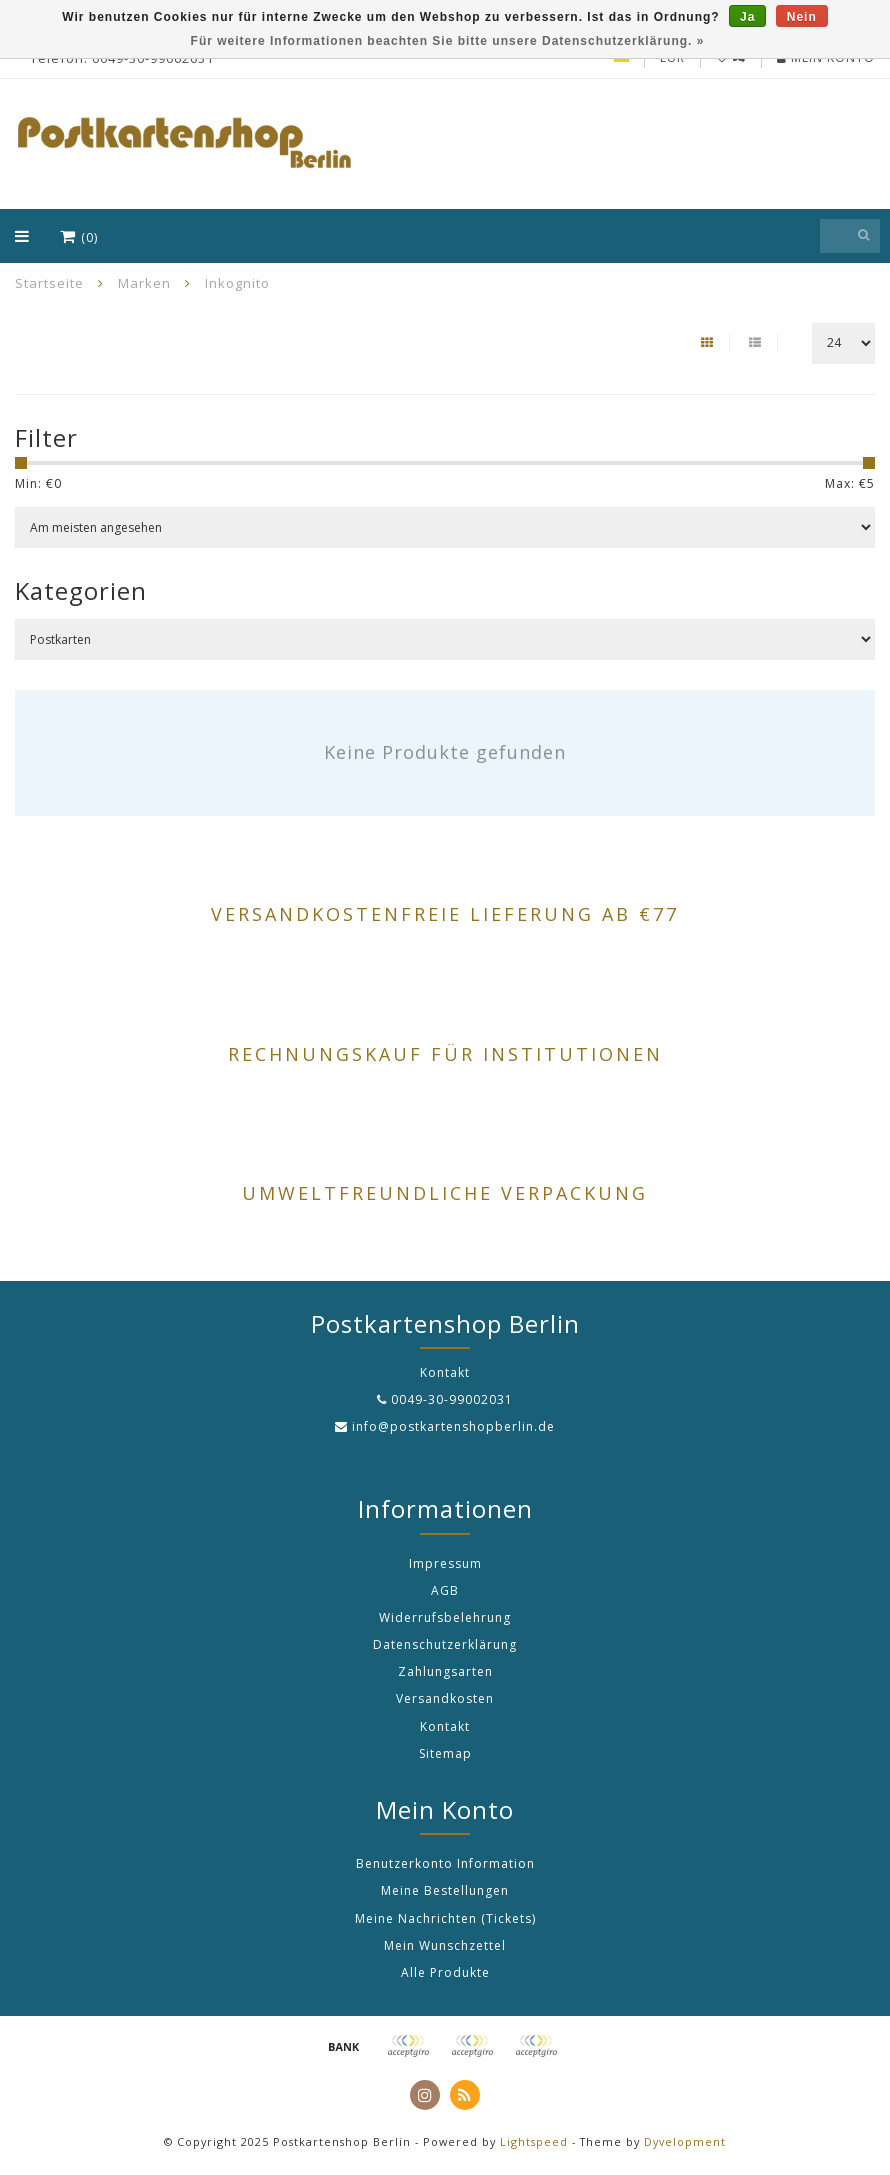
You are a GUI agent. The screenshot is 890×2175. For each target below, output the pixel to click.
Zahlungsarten (445, 1671)
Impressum (445, 1563)
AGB (445, 1590)
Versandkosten (445, 1698)
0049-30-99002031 (452, 1399)
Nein (802, 17)
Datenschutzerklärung (445, 1644)
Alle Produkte (445, 1972)
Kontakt (445, 1726)
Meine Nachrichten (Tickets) (445, 1918)
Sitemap (445, 1753)
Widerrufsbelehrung (445, 1617)
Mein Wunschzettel (445, 1945)
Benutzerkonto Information (445, 1863)
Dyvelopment (685, 2141)
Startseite (49, 283)
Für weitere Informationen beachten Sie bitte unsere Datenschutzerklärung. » (448, 41)
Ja (747, 17)
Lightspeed (534, 2141)
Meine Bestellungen (445, 1890)
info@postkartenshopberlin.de (453, 1426)
